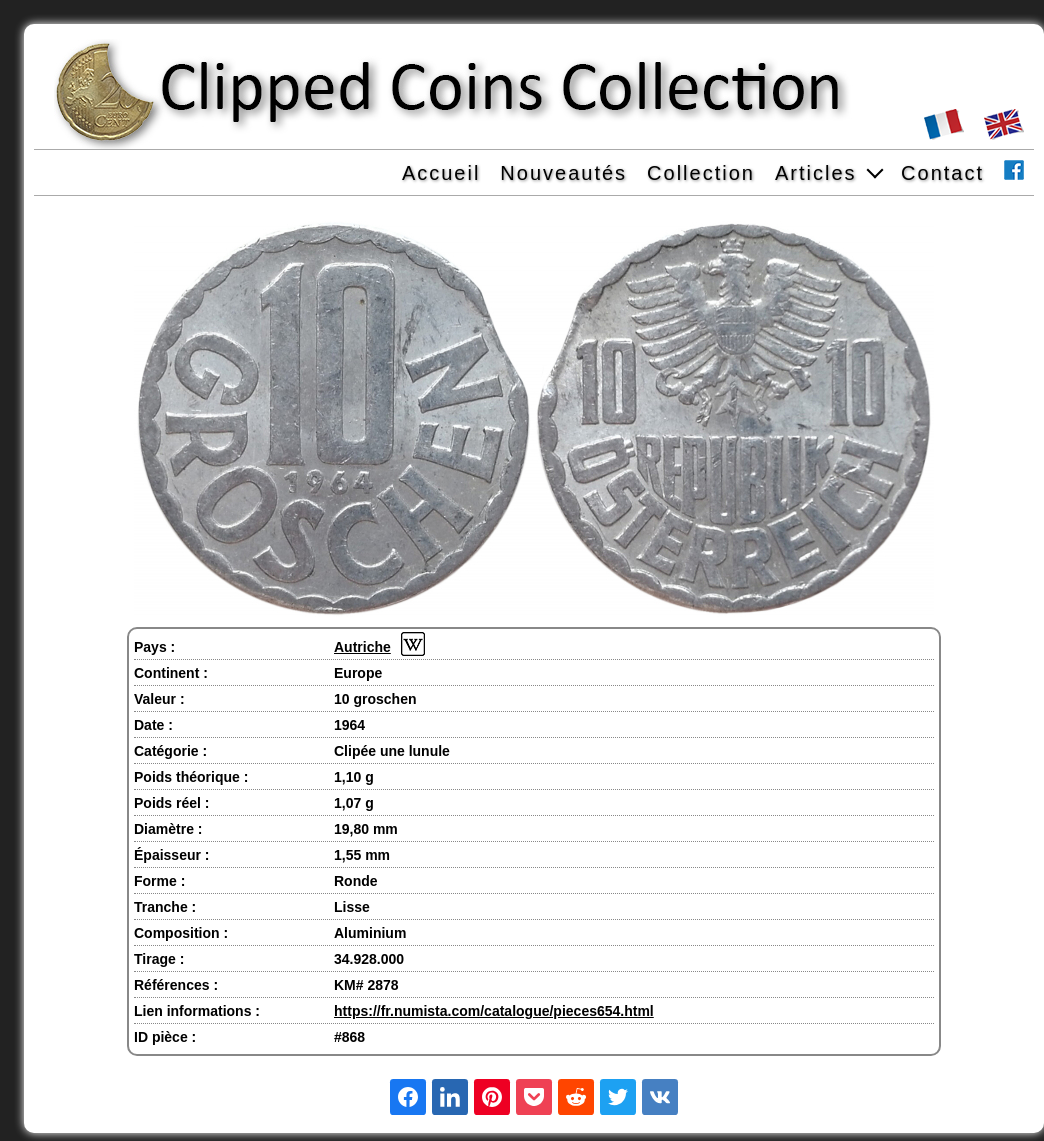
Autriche (362, 647)
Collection (701, 173)
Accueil (441, 173)
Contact (942, 173)
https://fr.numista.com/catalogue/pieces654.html (494, 1011)
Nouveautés (563, 173)
